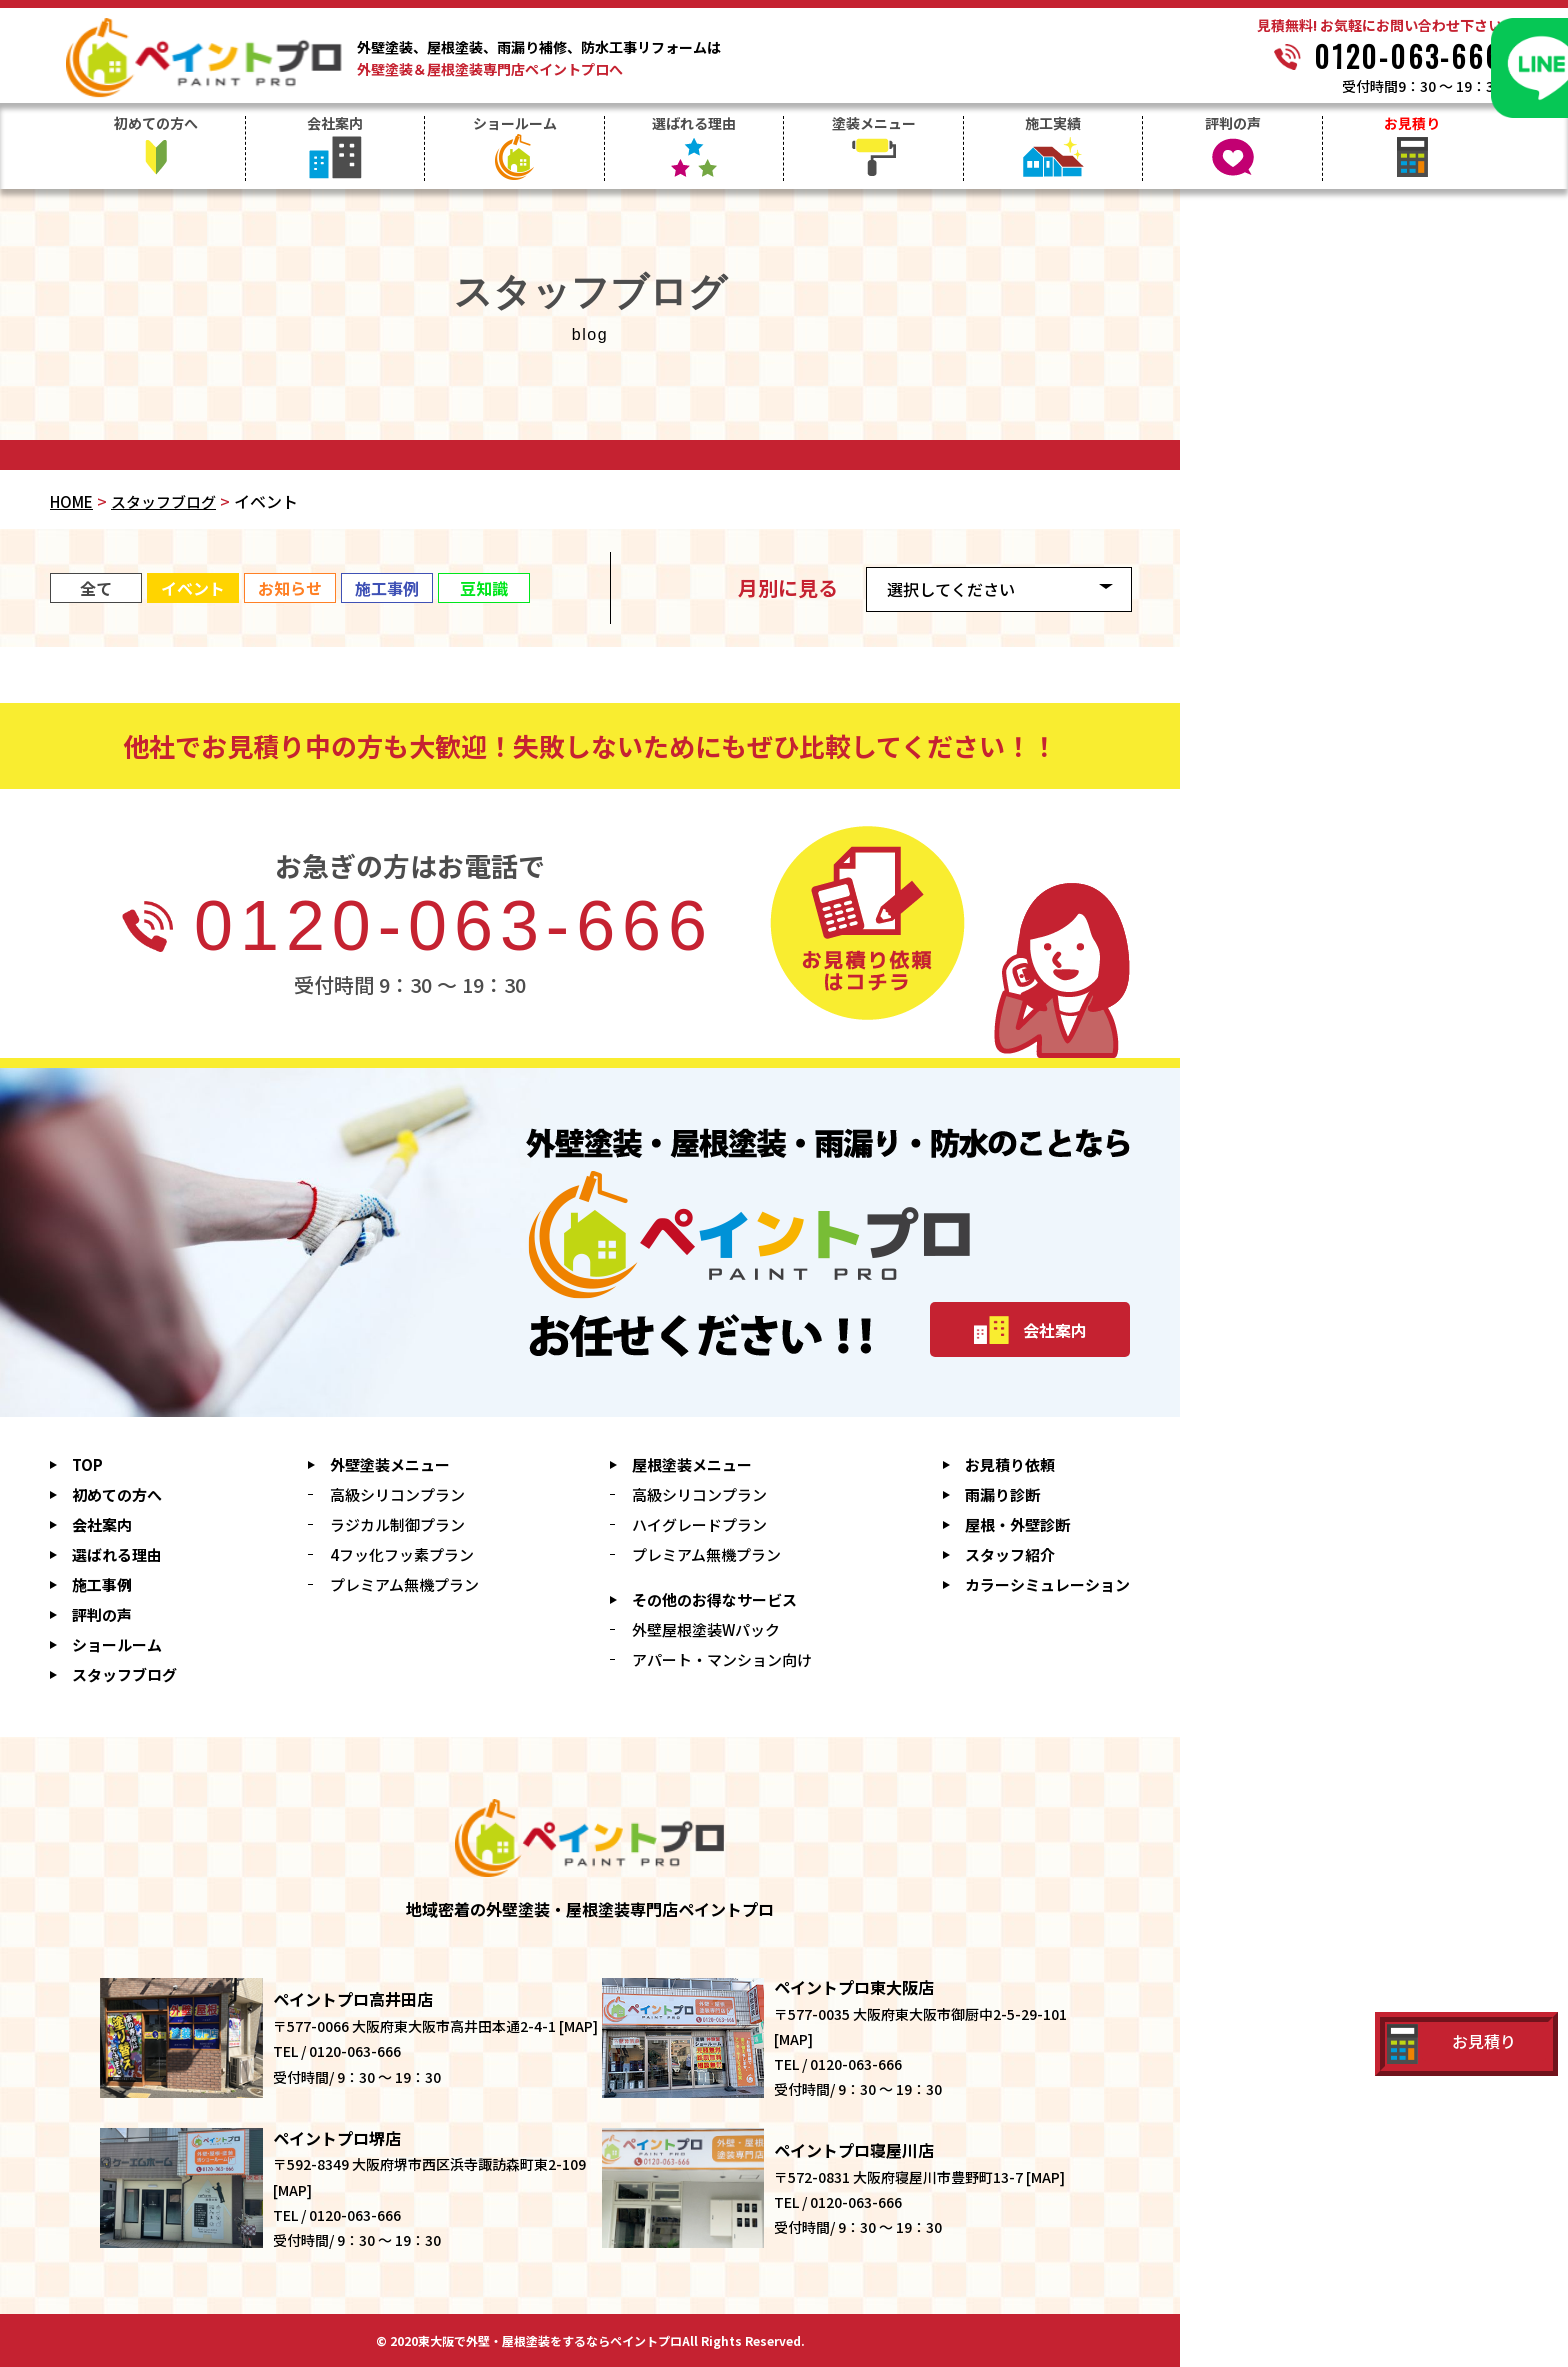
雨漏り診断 (1002, 1494)
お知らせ (290, 588)
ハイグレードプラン (699, 1524)
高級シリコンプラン (397, 1494)
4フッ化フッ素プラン (402, 1554)
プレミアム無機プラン (404, 1584)
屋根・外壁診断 (1017, 1524)
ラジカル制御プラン (397, 1524)
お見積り (1412, 124)
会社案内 (335, 124)
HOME (71, 501)
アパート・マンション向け (722, 1659)
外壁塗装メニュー (390, 1464)
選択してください (951, 589)
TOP (87, 1464)
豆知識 (484, 588)
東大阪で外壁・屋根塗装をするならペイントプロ (550, 2341)
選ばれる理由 (694, 124)
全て (96, 588)
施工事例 (387, 588)
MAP (578, 2026)
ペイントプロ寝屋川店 (854, 2150)
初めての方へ (156, 124)
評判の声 (1233, 124)
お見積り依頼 (1010, 1464)
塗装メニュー (874, 124)
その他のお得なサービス (714, 1599)
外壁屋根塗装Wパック (706, 1629)
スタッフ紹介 (1010, 1554)
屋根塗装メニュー (692, 1464)
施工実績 (1053, 124)
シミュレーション (1047, 1584)
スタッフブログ (163, 501)
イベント (193, 588)
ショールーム (515, 124)
